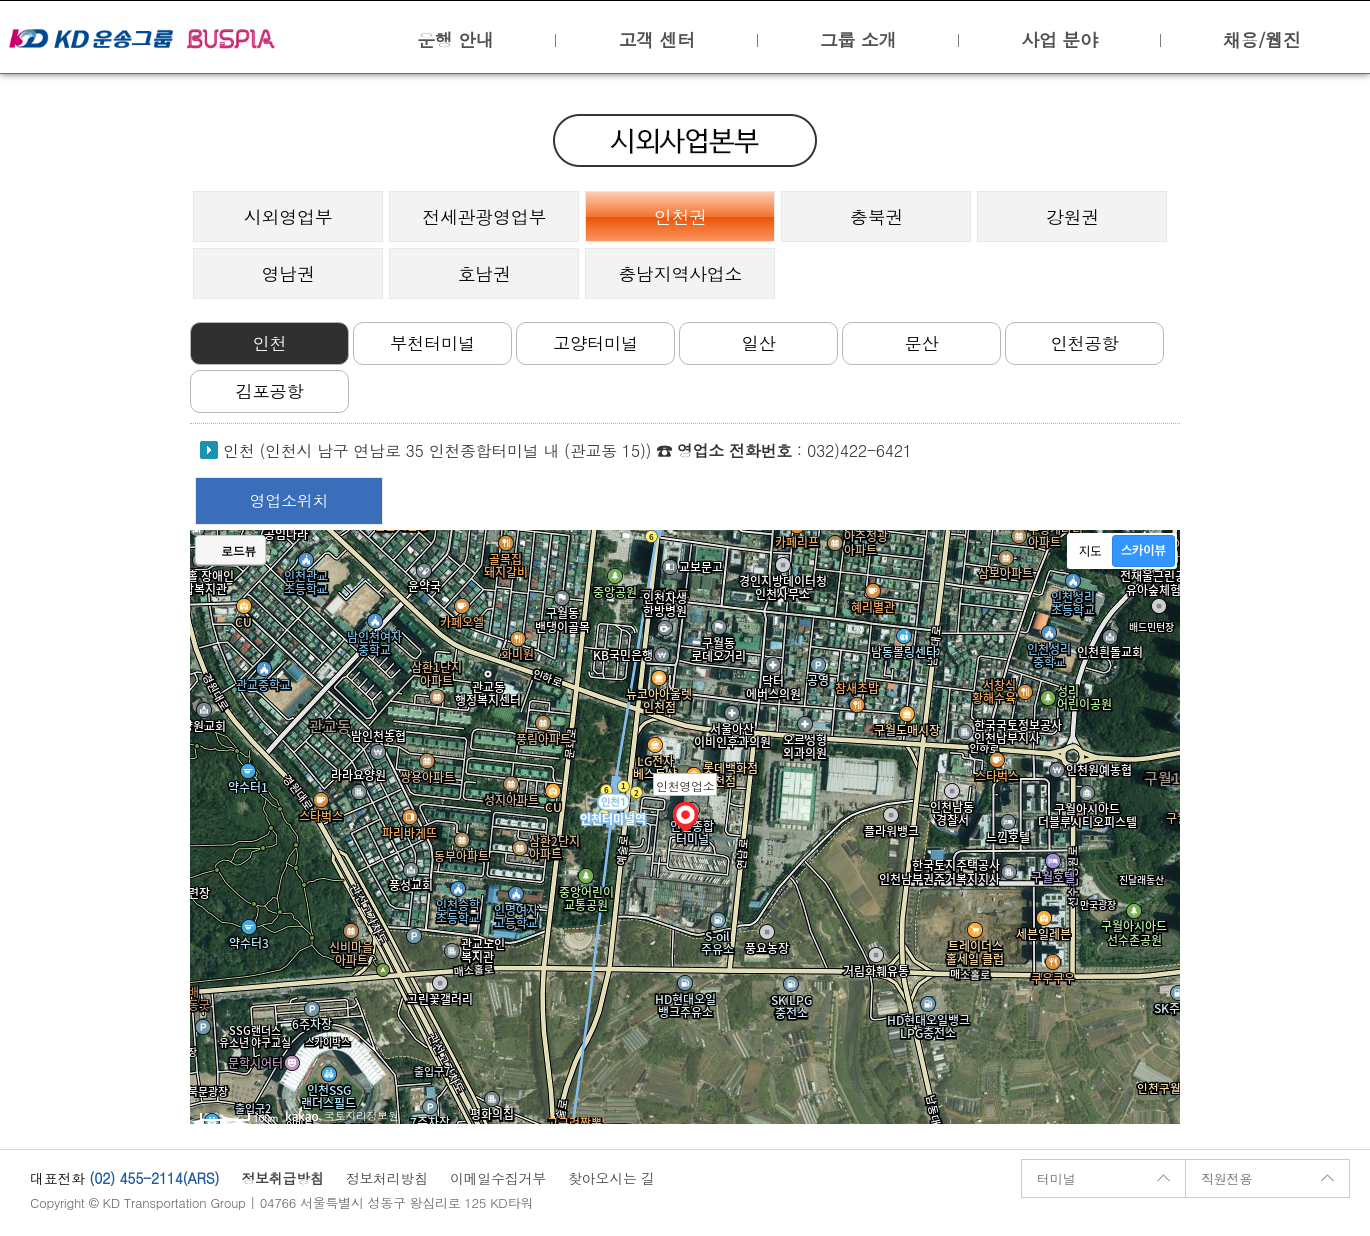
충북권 (876, 216)
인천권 (680, 216)
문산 (922, 342)
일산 (759, 342)
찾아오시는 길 (611, 1178)
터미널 (1056, 1178)
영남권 (288, 273)
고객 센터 (656, 39)
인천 (270, 342)
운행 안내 (455, 39)
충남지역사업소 (680, 273)
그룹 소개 (858, 39)
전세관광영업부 (484, 216)
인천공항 (1085, 342)
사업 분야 (1059, 39)
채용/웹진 (1262, 39)
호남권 (484, 273)
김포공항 (270, 390)
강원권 (1072, 216)
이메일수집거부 (498, 1178)
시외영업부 (288, 216)
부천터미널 (432, 342)
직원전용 (1226, 1178)
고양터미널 (595, 342)
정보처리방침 (387, 1178)
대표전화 (57, 1178)
